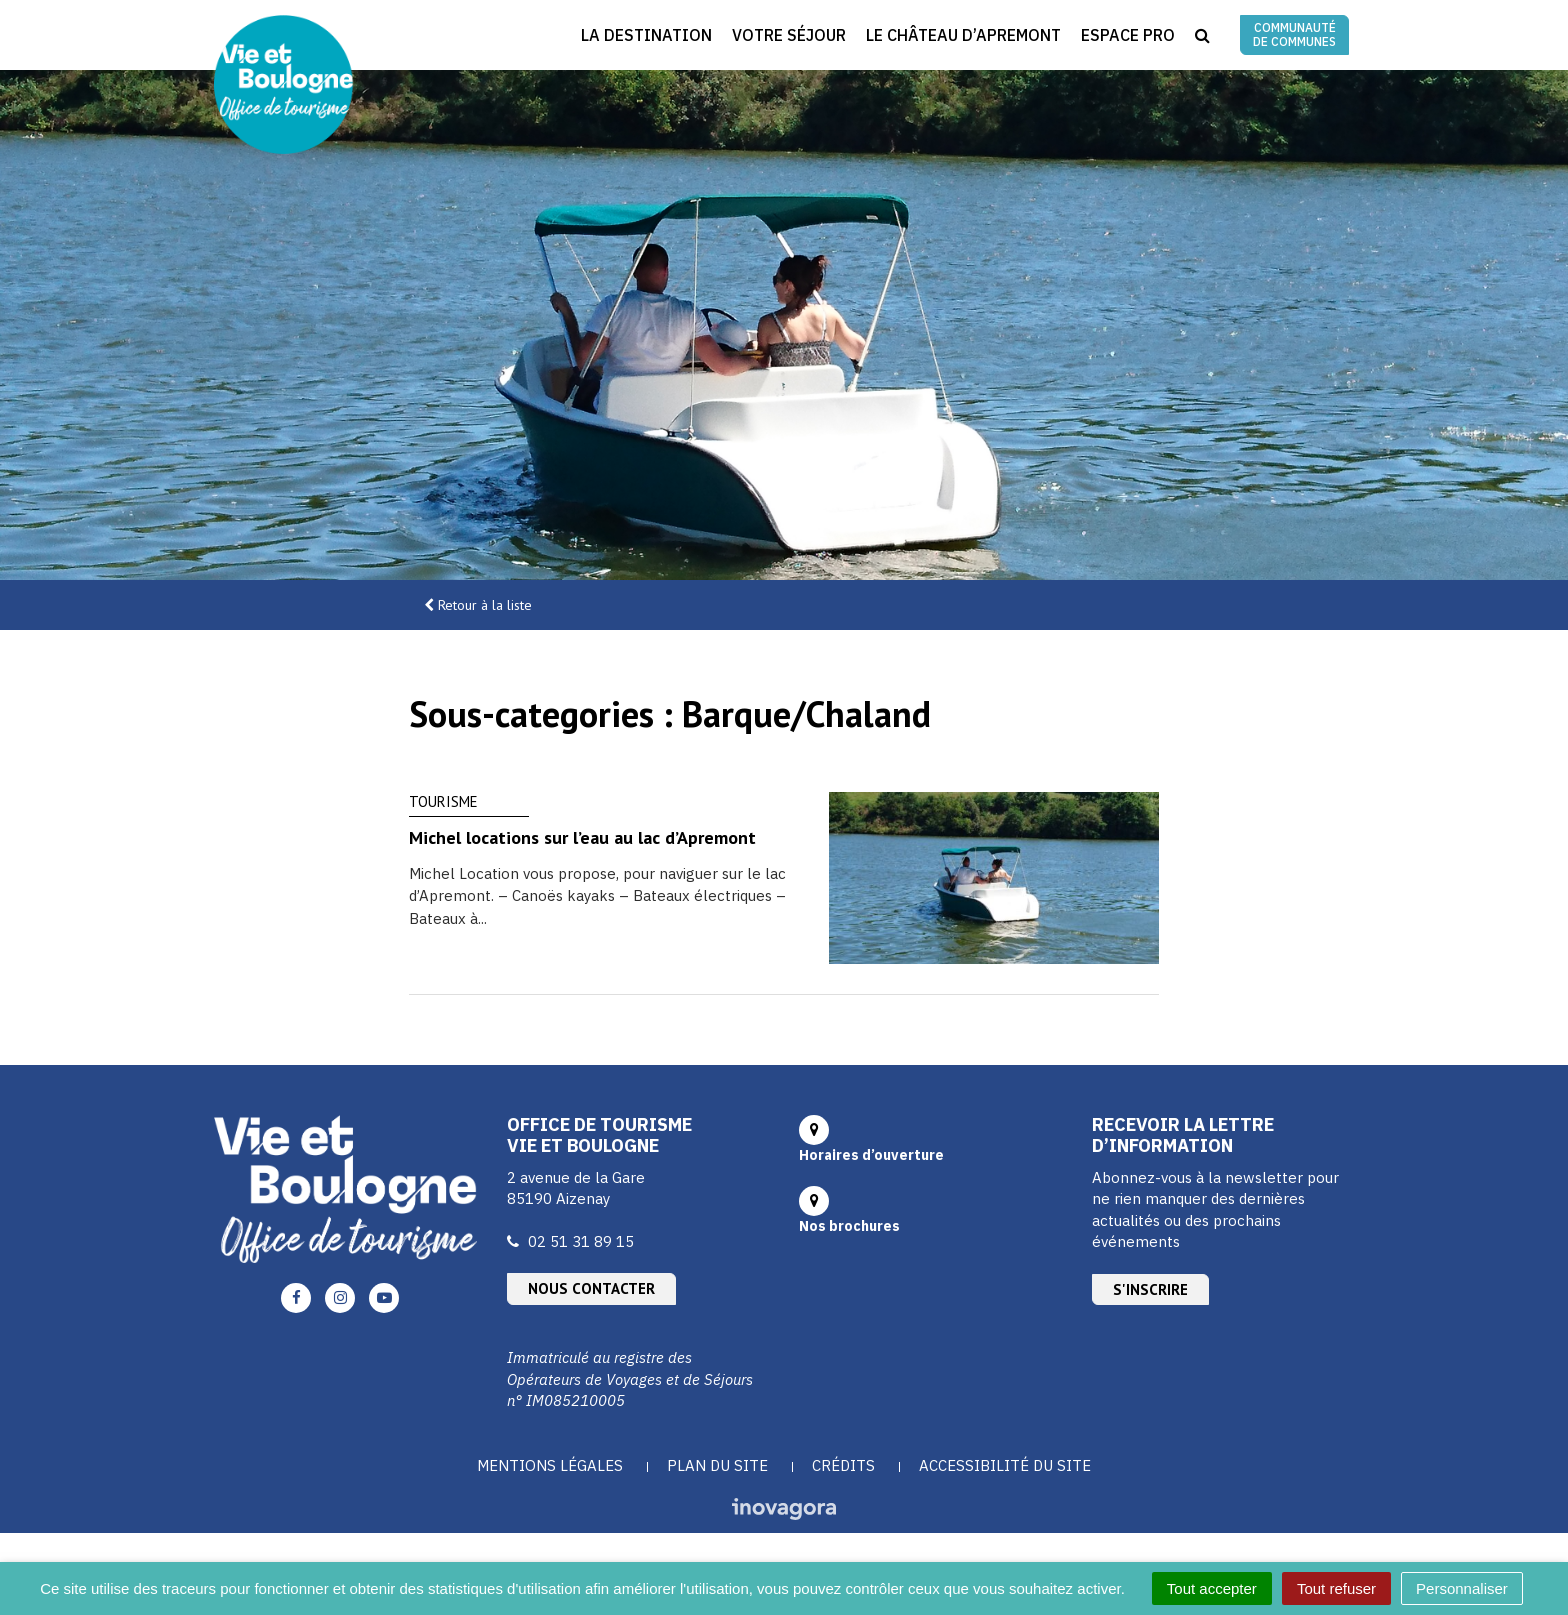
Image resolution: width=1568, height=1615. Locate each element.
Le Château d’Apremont (963, 35)
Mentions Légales (550, 1465)
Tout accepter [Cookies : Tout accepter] (1212, 1588)
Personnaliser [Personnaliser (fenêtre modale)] (1462, 1588)
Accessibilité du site (1005, 1465)
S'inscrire (1150, 1289)
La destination (646, 35)
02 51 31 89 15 (581, 1241)
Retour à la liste (485, 605)
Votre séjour (789, 35)
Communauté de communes (1294, 34)
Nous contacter (591, 1288)
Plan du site (717, 1465)
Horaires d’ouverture (871, 1155)
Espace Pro (1128, 35)
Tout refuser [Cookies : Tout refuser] (1336, 1588)
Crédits (843, 1465)
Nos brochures (849, 1226)
